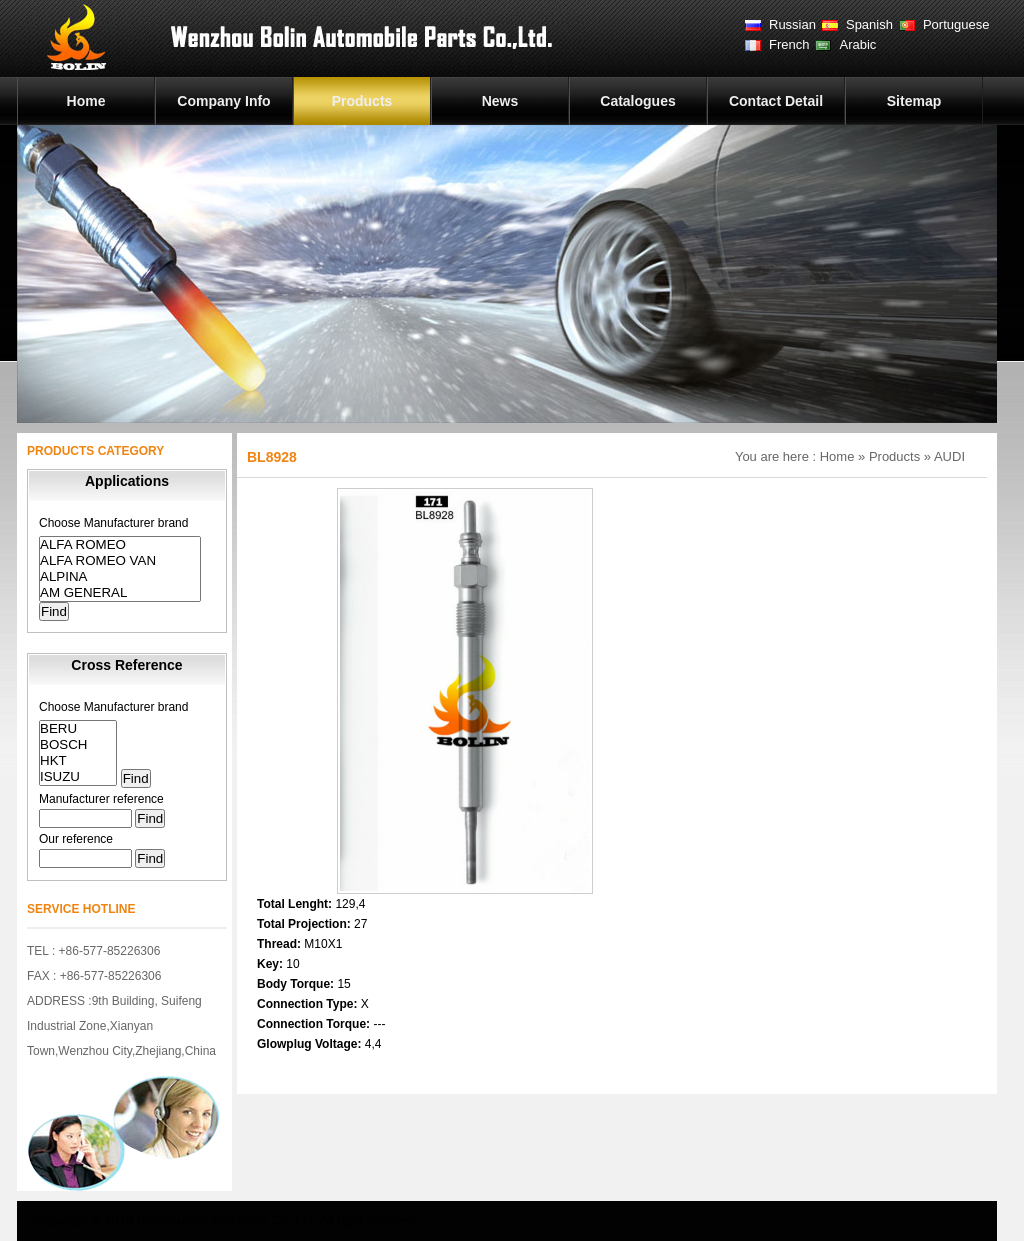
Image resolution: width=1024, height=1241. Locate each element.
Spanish (869, 24)
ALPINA (120, 577)
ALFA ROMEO (120, 545)
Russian (792, 24)
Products (362, 101)
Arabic (857, 44)
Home (86, 101)
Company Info (223, 101)
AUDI (949, 456)
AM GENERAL (120, 593)
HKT (78, 761)
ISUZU (78, 777)
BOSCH (78, 745)
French (789, 44)
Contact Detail (776, 101)
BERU (78, 729)
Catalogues (637, 101)
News (500, 101)
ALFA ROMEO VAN (120, 561)
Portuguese (956, 24)
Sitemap (914, 101)
